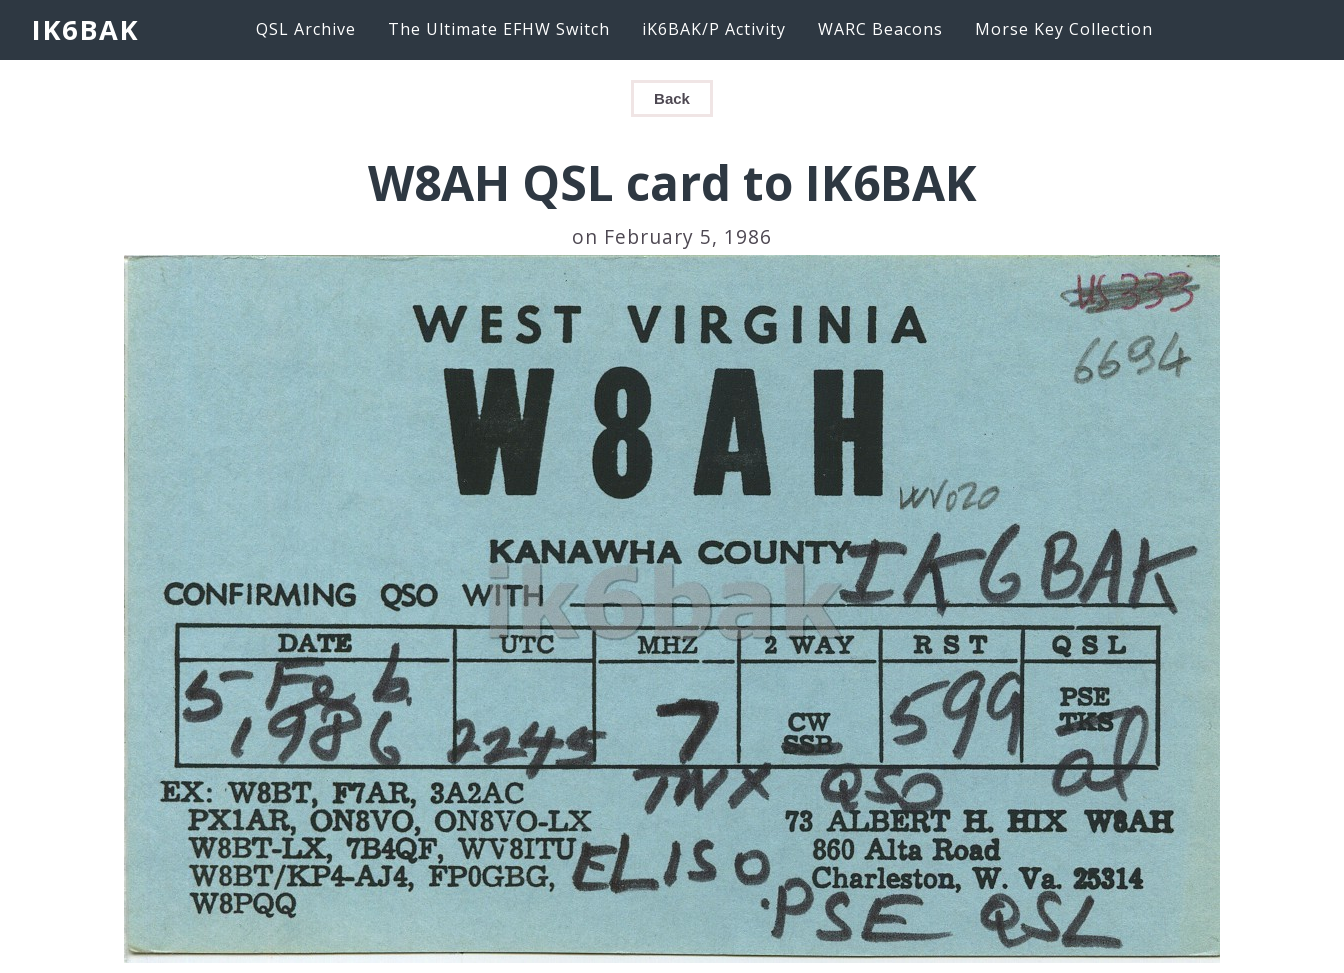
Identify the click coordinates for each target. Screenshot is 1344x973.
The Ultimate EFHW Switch (499, 29)
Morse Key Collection (1064, 29)
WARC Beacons (880, 29)
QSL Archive (306, 29)
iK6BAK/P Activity (714, 29)
